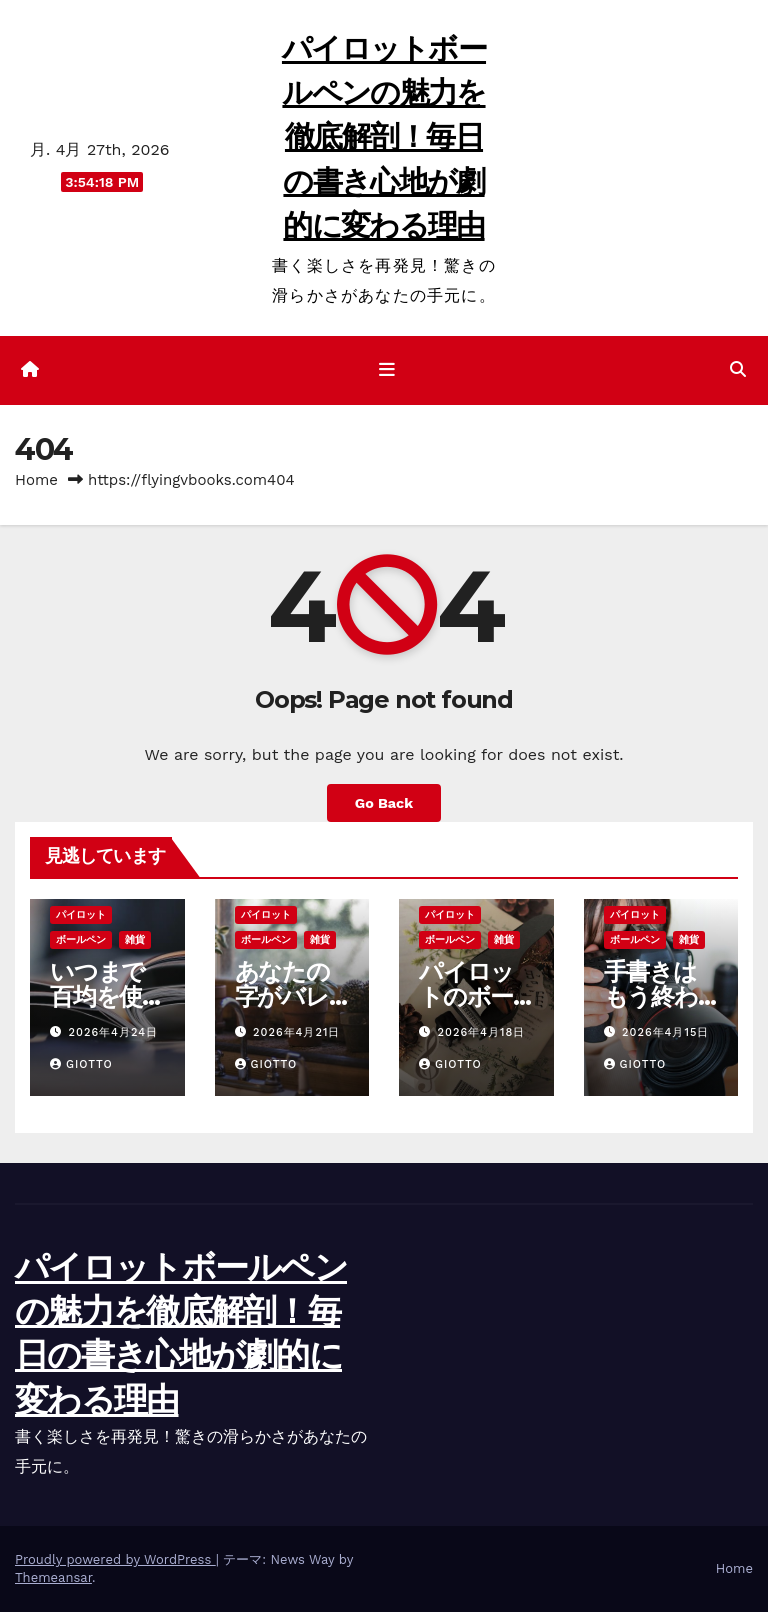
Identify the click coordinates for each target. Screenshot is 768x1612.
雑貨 (135, 939)
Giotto (81, 1064)
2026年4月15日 (665, 1032)
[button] (738, 369)
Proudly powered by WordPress (115, 1559)
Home (36, 480)
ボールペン (81, 939)
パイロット (81, 914)
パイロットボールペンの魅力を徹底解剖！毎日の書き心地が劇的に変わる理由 (384, 137)
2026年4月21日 (296, 1032)
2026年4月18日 (482, 1032)
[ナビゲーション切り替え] (388, 370)
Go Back (384, 803)
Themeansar (53, 1577)
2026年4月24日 (113, 1032)
